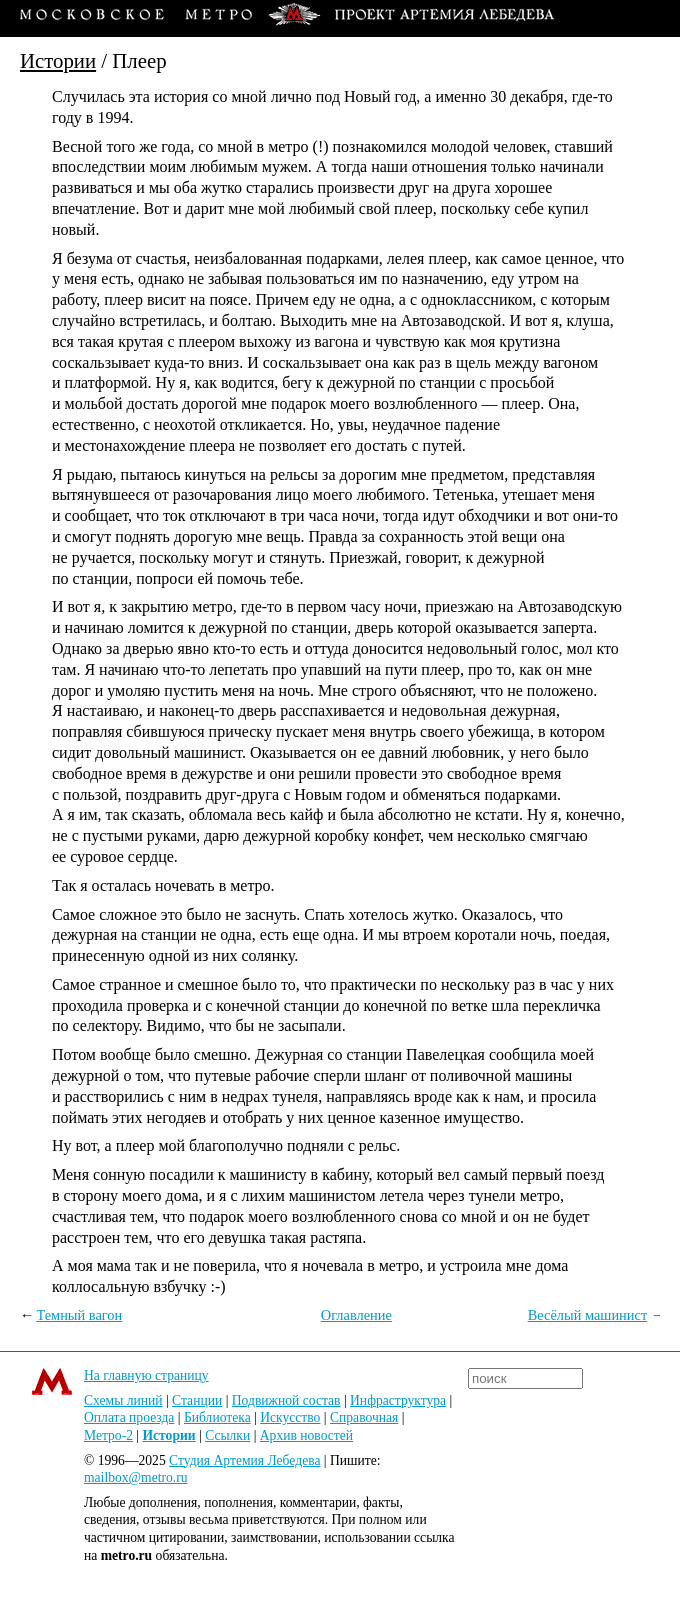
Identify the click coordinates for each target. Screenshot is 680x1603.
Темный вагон (79, 1315)
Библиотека (217, 1417)
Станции (197, 1400)
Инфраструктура (398, 1400)
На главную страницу (146, 1375)
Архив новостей (306, 1435)
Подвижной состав (286, 1400)
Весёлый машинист (588, 1315)
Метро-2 (108, 1435)
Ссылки (227, 1435)
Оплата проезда (129, 1417)
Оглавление (356, 1315)
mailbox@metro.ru (136, 1477)
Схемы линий (123, 1400)
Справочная (364, 1417)
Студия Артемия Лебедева (244, 1460)
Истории (58, 60)
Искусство (290, 1417)
